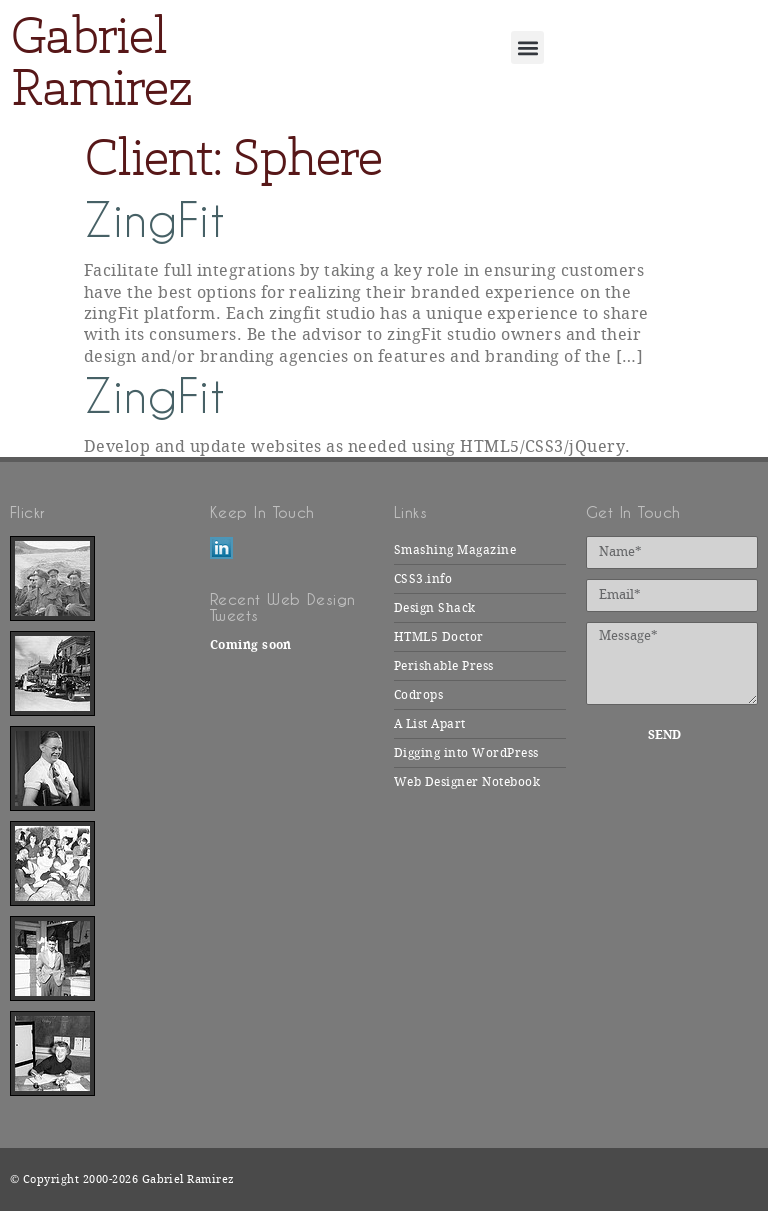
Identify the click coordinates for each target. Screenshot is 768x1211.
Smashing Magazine (455, 550)
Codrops (418, 695)
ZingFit (154, 220)
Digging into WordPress (466, 753)
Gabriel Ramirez (100, 61)
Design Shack (435, 608)
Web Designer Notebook (467, 782)
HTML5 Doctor (439, 637)
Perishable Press (444, 666)
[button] (527, 47)
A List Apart (430, 724)
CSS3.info (423, 579)
